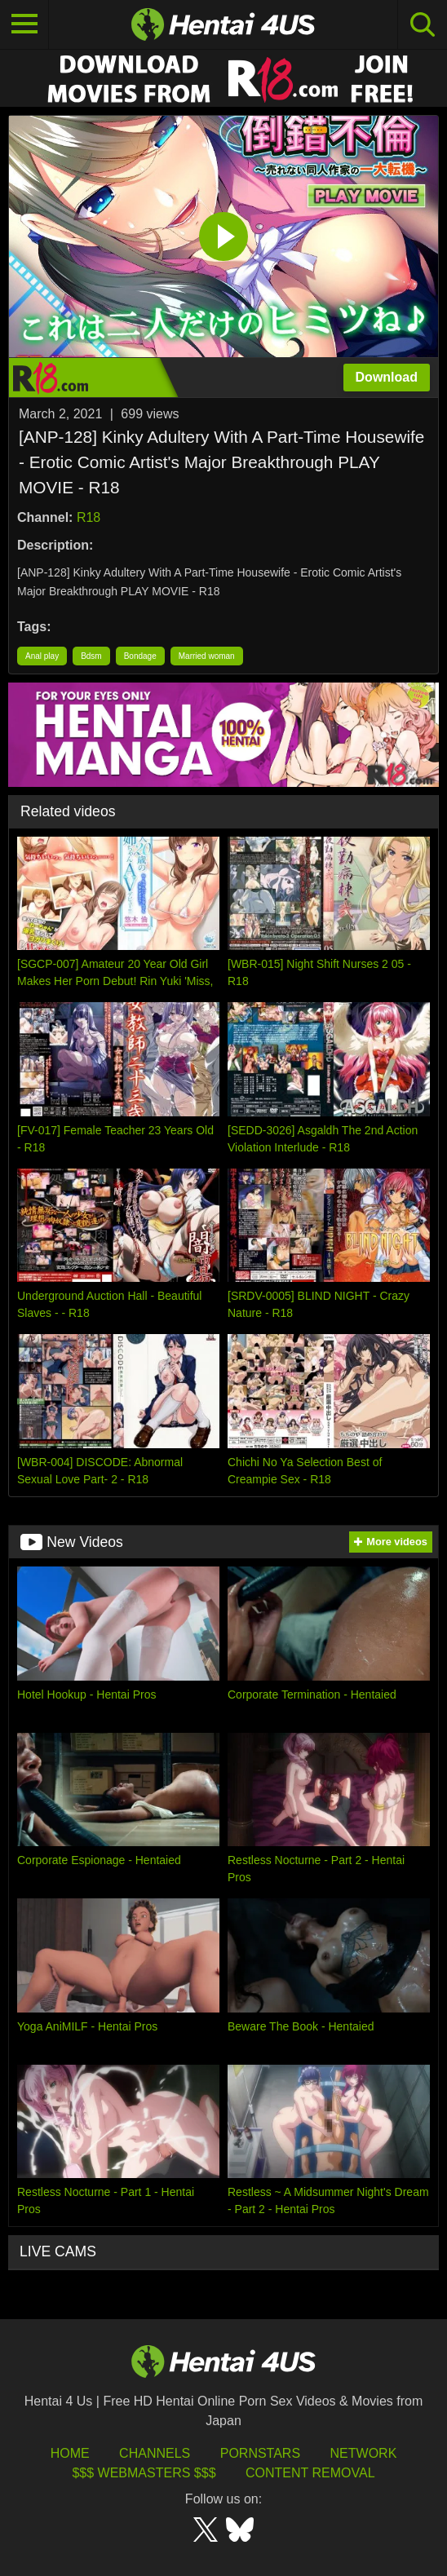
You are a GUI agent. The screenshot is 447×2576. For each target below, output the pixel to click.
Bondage (140, 656)
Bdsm (91, 656)
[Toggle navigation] (24, 24)
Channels (154, 2453)
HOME (70, 2453)
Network (363, 2453)
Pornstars (260, 2453)
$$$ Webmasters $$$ (143, 2473)
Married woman (207, 656)
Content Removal (310, 2473)
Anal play (42, 656)
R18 (88, 517)
